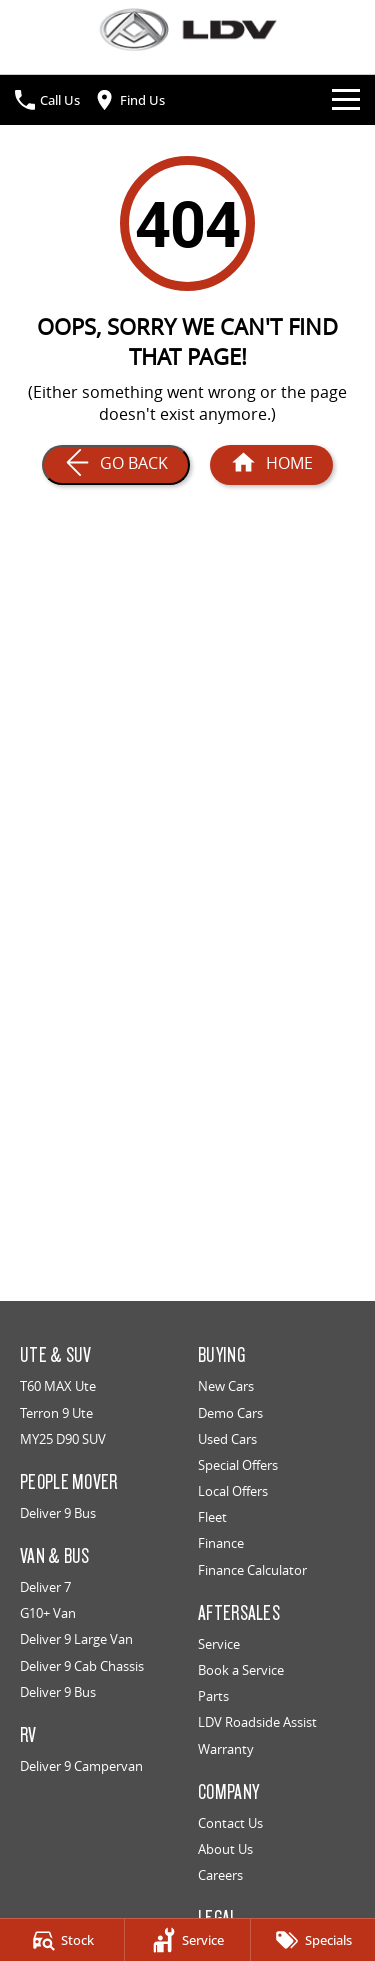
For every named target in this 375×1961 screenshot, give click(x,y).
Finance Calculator (252, 1570)
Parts (213, 1696)
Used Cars (227, 1439)
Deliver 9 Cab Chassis (82, 1666)
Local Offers (233, 1491)
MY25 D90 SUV (63, 1439)
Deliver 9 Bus (58, 1513)
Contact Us (230, 1823)
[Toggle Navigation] (346, 100)
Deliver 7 (45, 1587)
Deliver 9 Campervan (81, 1766)
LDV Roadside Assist (257, 1722)
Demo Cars (230, 1413)
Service (219, 1644)
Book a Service (241, 1670)
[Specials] (313, 1940)
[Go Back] (116, 465)
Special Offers (238, 1465)
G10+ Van (48, 1613)
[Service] (187, 1940)
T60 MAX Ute (58, 1386)
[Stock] (62, 1940)
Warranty (226, 1749)
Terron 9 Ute (56, 1413)
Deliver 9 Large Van (76, 1639)
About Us (225, 1849)
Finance (221, 1543)
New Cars (226, 1386)
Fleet (212, 1517)
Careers (220, 1875)
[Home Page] (187, 29)
